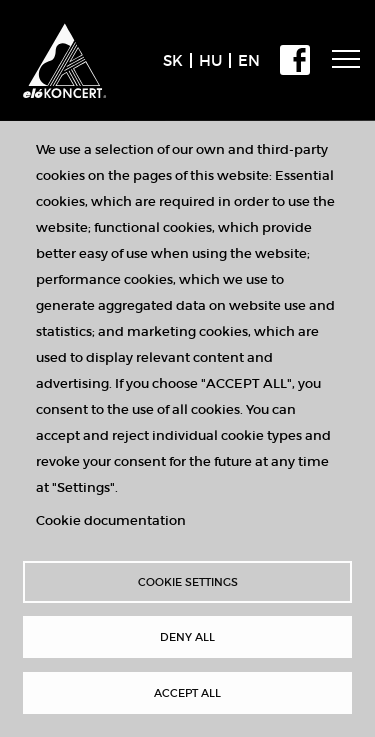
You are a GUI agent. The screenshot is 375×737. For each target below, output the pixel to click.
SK (173, 60)
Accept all (187, 693)
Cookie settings (188, 582)
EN (249, 60)
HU (210, 60)
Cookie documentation (111, 520)
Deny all (187, 637)
